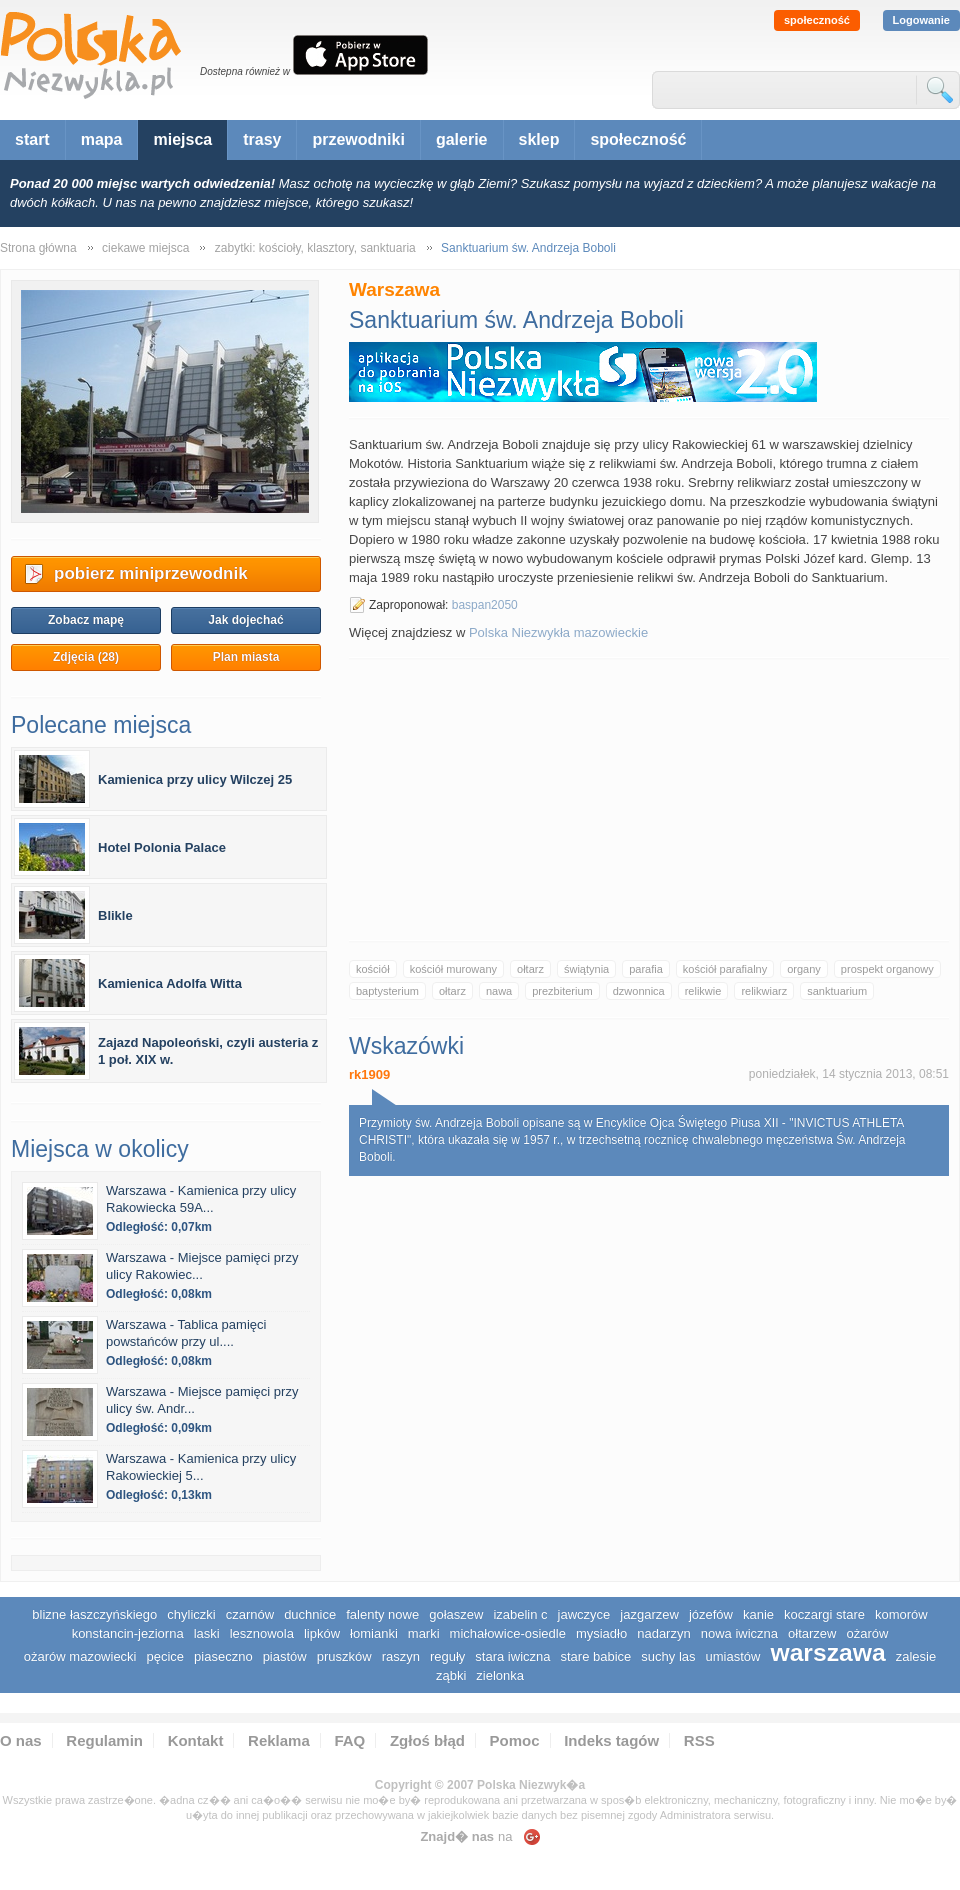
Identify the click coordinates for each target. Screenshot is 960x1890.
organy (804, 969)
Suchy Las (668, 1656)
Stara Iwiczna (512, 1656)
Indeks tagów (611, 1740)
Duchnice (310, 1614)
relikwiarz (764, 991)
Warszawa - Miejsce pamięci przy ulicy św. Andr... (202, 1400)
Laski (207, 1633)
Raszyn (401, 1656)
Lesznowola (262, 1633)
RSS (699, 1740)
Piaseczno (223, 1656)
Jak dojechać (245, 620)
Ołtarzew (812, 1633)
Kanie (758, 1614)
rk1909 (369, 1074)
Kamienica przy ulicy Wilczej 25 (195, 779)
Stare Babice (595, 1656)
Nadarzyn (663, 1633)
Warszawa (827, 1652)
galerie (462, 139)
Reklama (279, 1740)
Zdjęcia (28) (86, 657)
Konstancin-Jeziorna (128, 1633)
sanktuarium (837, 991)
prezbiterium (562, 991)
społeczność (817, 20)
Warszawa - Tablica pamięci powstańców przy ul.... (186, 1333)
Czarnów (250, 1614)
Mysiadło (601, 1633)
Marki (424, 1633)
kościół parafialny (725, 969)
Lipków (322, 1633)
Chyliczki (191, 1614)
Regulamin (104, 1740)
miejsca (182, 139)
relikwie (703, 991)
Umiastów (733, 1656)
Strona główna (38, 248)
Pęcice (166, 1656)
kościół (373, 969)
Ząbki (451, 1675)
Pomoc (515, 1740)
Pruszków (344, 1656)
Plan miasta (246, 657)
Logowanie (921, 20)
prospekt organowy (887, 969)
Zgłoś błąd (427, 1740)
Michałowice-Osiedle (508, 1633)
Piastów (285, 1656)
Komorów (901, 1614)
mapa (102, 139)
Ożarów (867, 1633)
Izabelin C (520, 1614)
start (32, 139)
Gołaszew (456, 1614)
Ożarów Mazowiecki (80, 1656)
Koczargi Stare (824, 1614)
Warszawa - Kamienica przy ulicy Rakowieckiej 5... (201, 1467)
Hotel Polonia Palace (162, 847)
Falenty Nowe (382, 1614)
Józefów (711, 1614)
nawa (499, 991)
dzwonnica (639, 991)
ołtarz (530, 969)
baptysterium (387, 991)
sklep (539, 139)
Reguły (447, 1656)
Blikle (115, 915)
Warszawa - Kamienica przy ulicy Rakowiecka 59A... (201, 1199)
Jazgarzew (649, 1614)
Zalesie (916, 1656)
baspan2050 (485, 605)
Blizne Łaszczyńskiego (94, 1614)
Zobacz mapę (86, 620)
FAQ (349, 1740)
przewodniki (358, 139)
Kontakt (196, 1740)
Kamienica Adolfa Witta (170, 983)
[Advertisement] (649, 800)
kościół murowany (453, 969)
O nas (21, 1740)
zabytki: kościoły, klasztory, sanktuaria (315, 248)
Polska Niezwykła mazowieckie (558, 632)
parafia (646, 969)
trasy (262, 139)
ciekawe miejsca (145, 248)
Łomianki (374, 1633)
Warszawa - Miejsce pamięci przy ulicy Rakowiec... (202, 1266)
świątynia (586, 969)
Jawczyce (584, 1614)
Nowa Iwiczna (739, 1633)
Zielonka (500, 1675)
